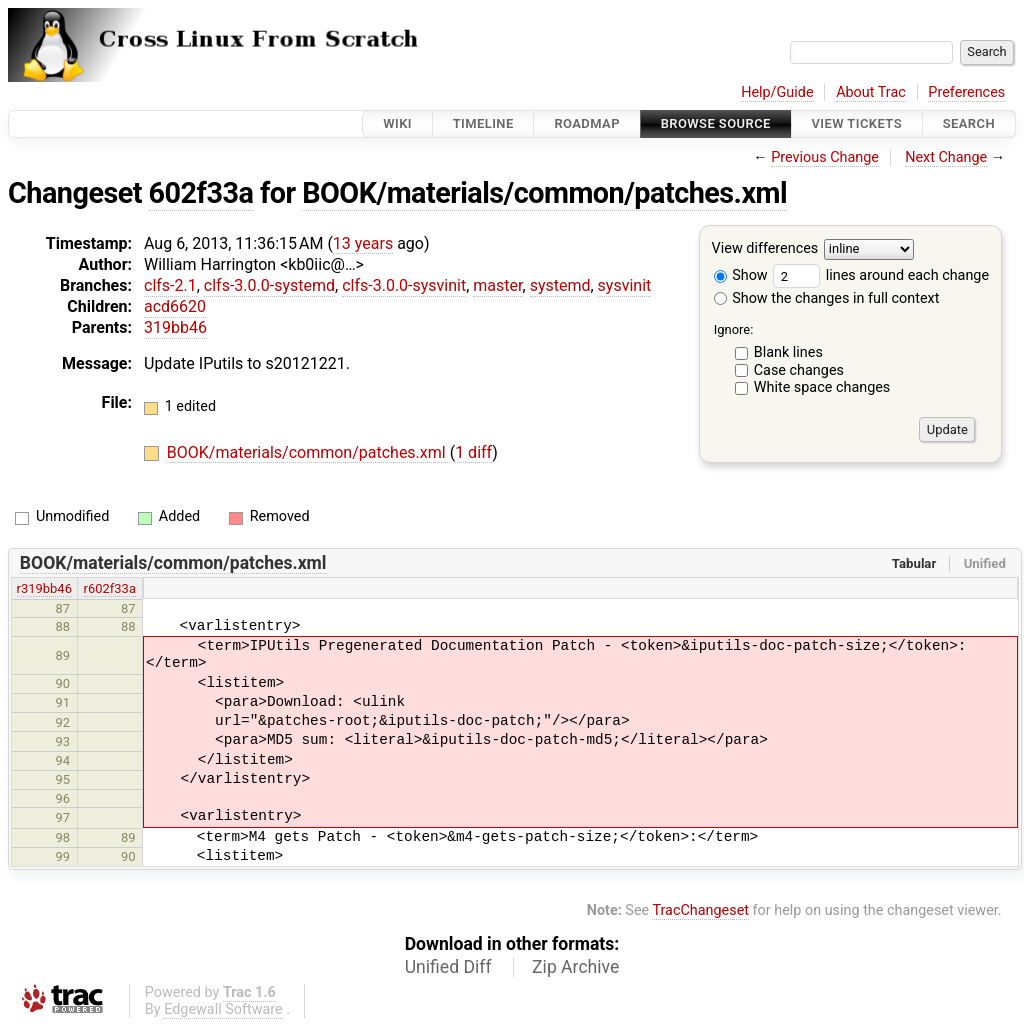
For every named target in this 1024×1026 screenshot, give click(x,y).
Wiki (397, 123)
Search (969, 123)
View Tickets (857, 123)
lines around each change (881, 275)
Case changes (799, 370)
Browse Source (716, 123)
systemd (560, 285)
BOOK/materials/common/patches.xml (544, 193)
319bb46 (175, 327)
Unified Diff (448, 967)
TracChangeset (700, 910)
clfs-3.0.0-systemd (269, 285)
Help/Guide (777, 92)
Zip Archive (575, 967)
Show (741, 275)
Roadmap (587, 123)
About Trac (871, 92)
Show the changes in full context (827, 298)
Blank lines (788, 352)
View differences (765, 249)
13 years (363, 243)
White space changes (822, 387)
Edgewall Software (223, 1009)
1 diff (473, 452)
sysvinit (625, 285)
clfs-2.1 (170, 285)
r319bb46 (44, 588)
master (497, 285)
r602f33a (110, 588)
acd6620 (175, 306)
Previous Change (825, 157)
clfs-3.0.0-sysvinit (404, 285)
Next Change (946, 157)
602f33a (201, 193)
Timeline (483, 123)
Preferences (966, 92)
